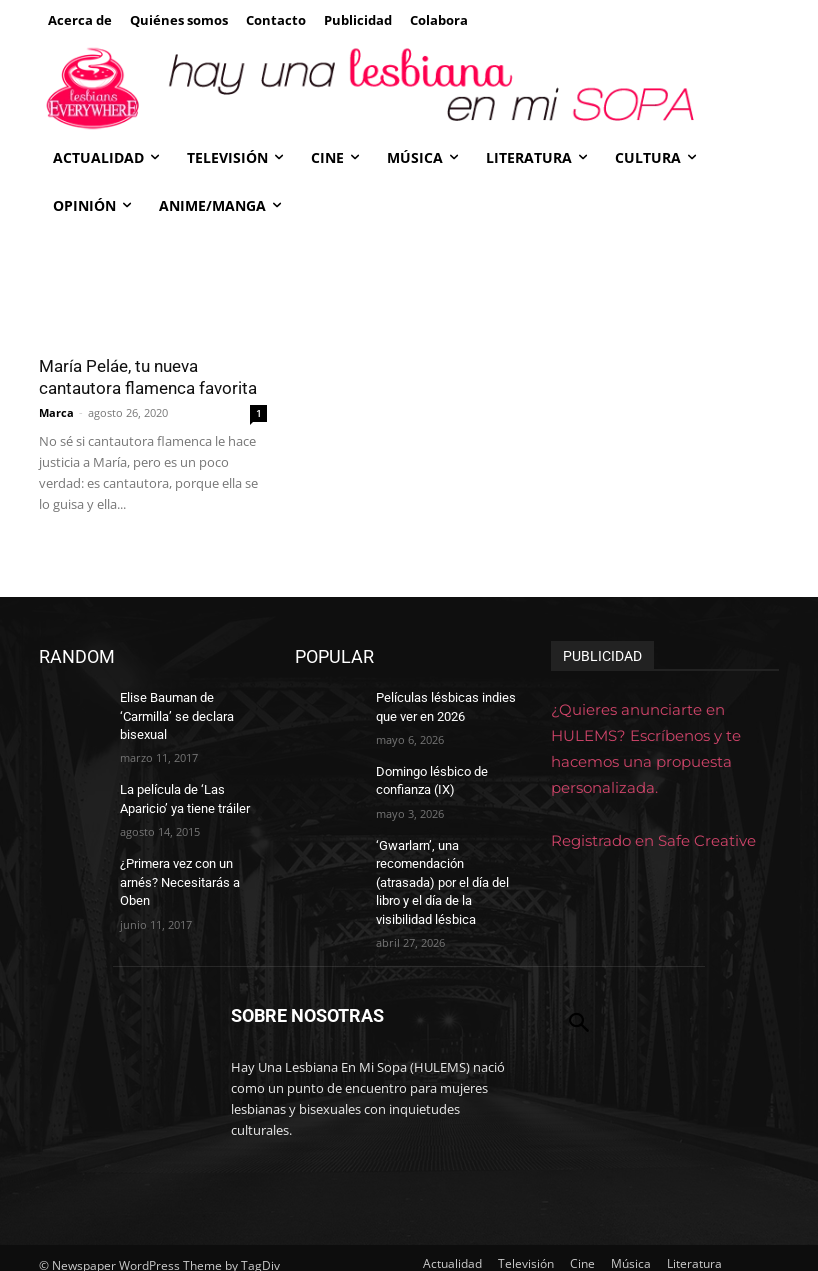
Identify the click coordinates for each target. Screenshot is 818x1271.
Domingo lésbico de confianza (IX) (429, 776)
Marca (56, 412)
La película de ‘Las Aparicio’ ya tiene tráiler (183, 776)
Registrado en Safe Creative (653, 840)
